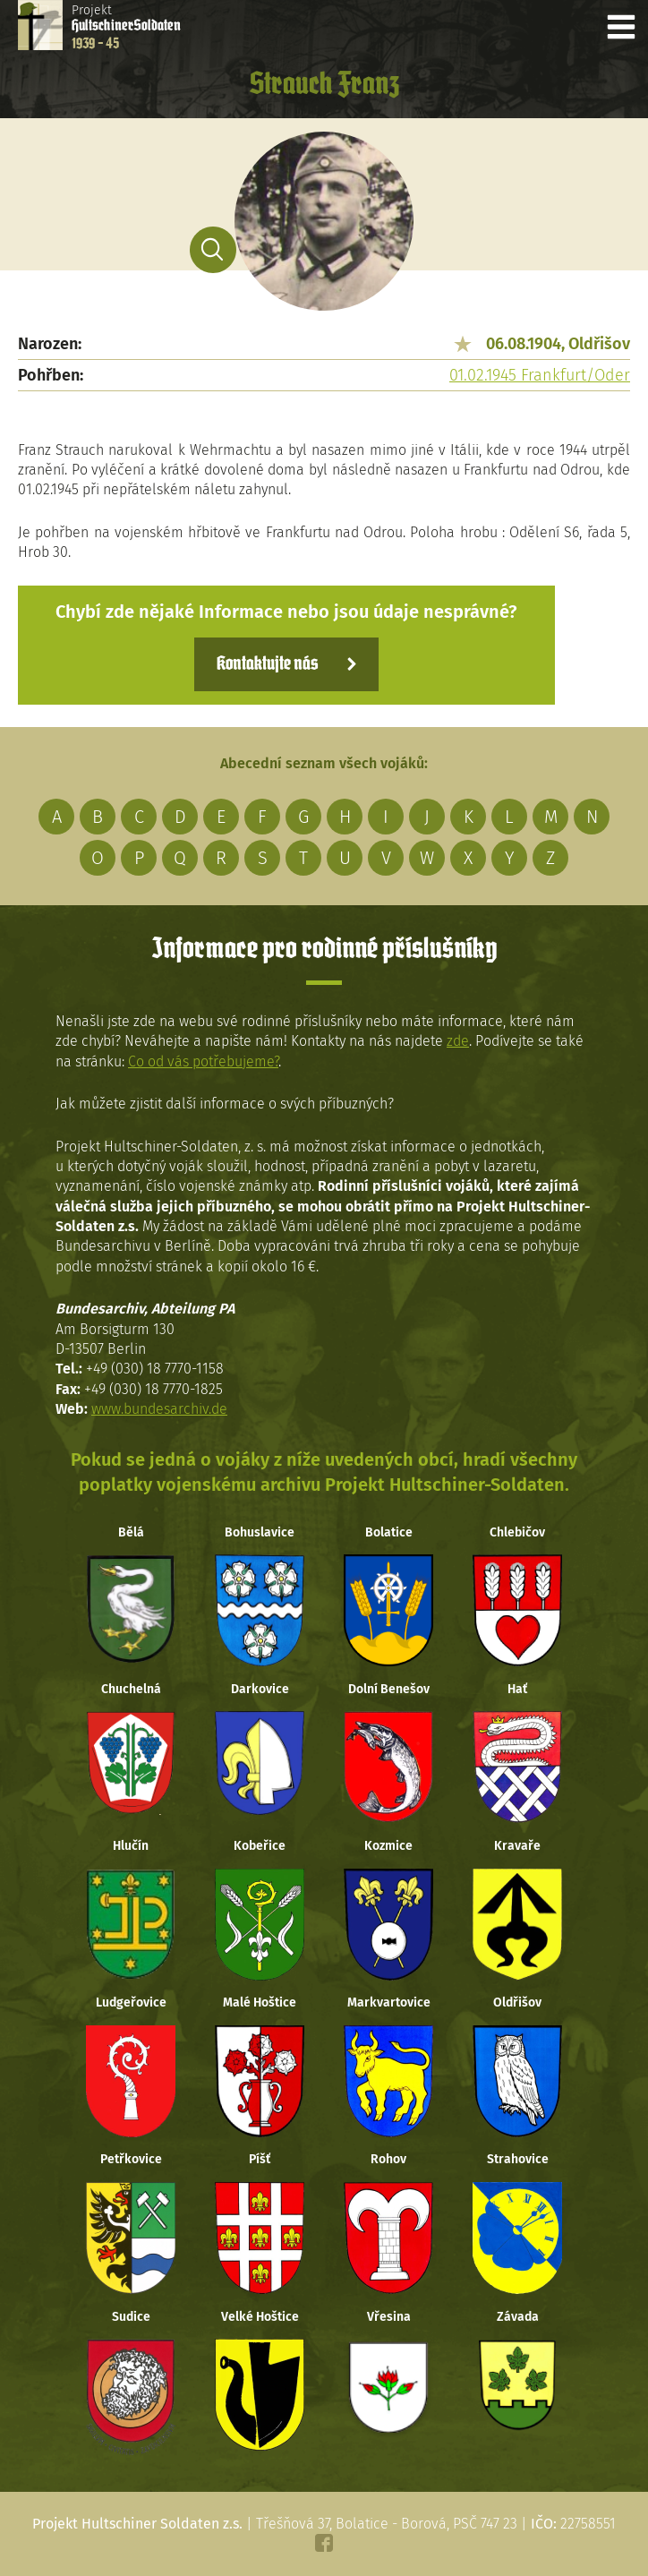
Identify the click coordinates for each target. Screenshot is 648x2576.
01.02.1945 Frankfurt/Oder (539, 375)
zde (458, 1040)
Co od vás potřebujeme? (203, 1061)
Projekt (126, 27)
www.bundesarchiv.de (159, 1408)
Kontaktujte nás (267, 664)
